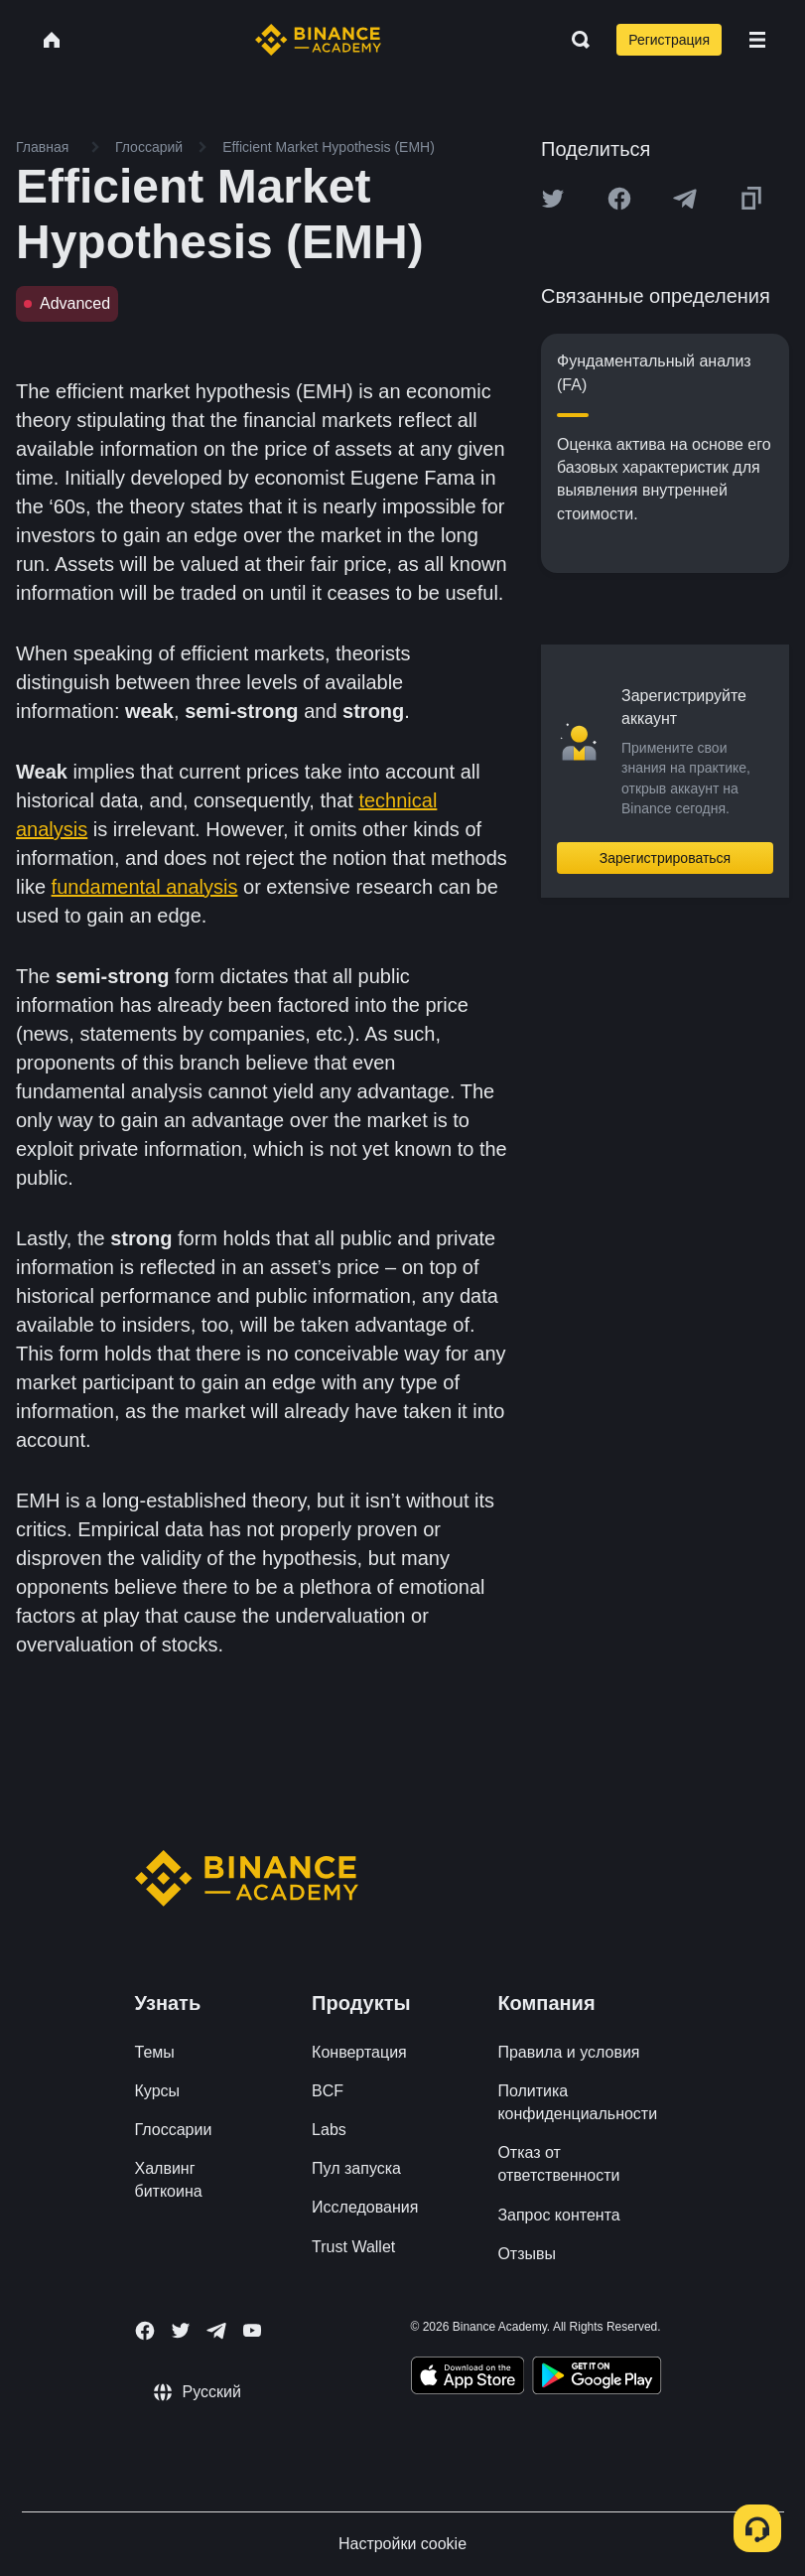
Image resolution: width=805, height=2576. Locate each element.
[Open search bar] (575, 40)
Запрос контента (558, 2215)
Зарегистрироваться (665, 858)
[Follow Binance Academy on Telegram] (216, 2331)
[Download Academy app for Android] (596, 2378)
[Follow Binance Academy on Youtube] (252, 2330)
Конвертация (359, 2052)
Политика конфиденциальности (577, 2102)
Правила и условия (568, 2052)
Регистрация (669, 40)
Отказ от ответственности (558, 2164)
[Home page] (318, 40)
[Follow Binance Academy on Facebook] (145, 2331)
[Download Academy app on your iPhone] (468, 2378)
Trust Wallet (353, 2246)
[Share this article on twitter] (553, 199)
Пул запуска (356, 2168)
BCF (327, 2090)
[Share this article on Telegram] (685, 199)
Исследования (365, 2207)
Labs (329, 2129)
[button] (757, 40)
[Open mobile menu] (757, 40)
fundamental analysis (145, 887)
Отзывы (526, 2253)
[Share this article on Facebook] (619, 199)
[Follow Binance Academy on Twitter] (181, 2331)
